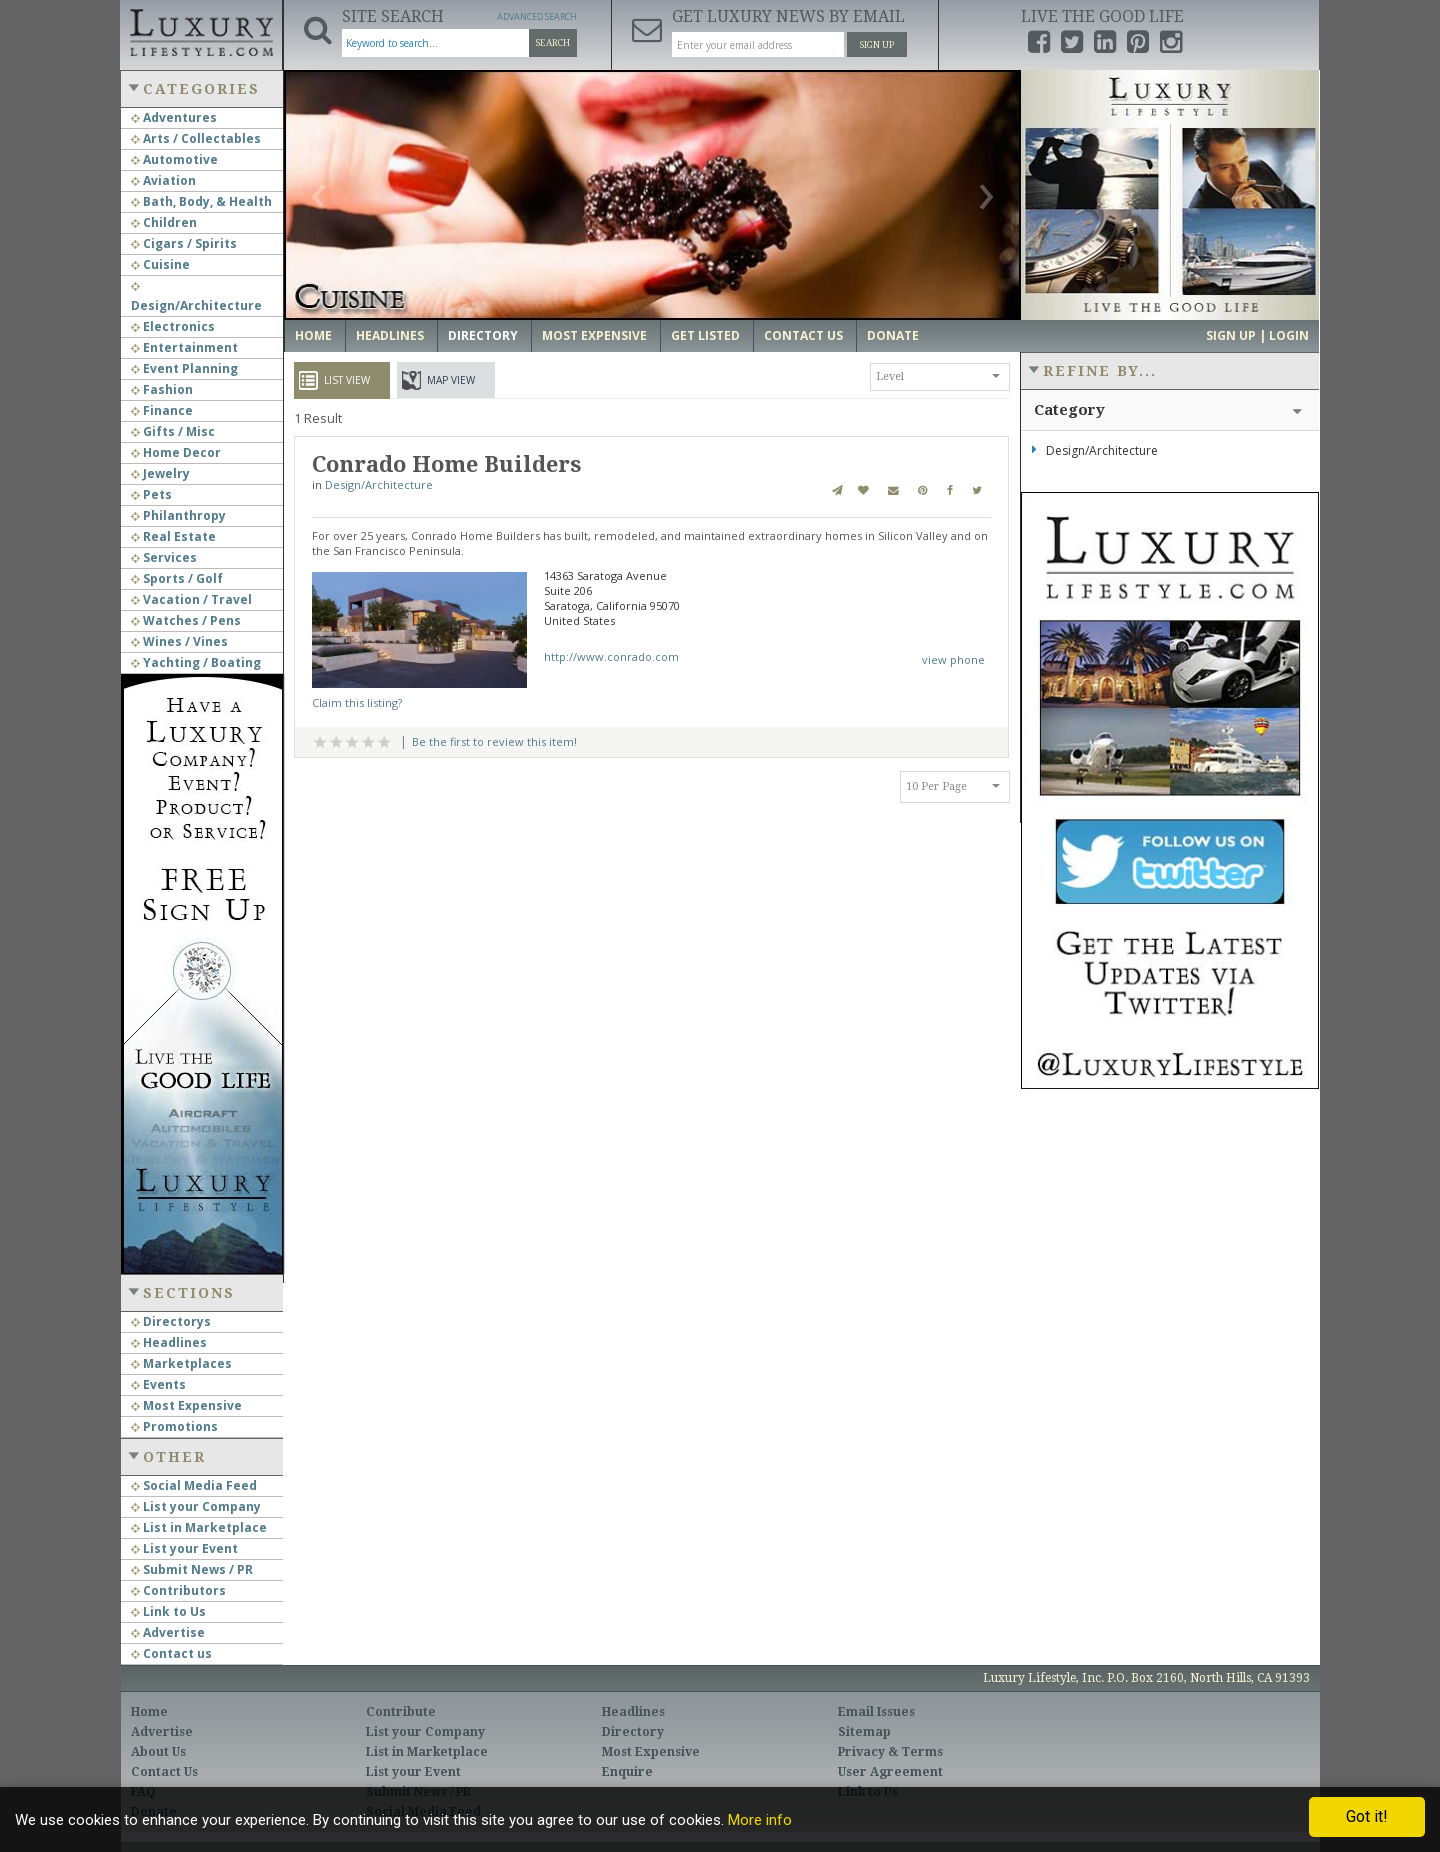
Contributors (178, 1590)
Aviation (163, 180)
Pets (151, 494)
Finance (162, 410)
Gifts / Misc (173, 431)
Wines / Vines (179, 641)
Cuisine (160, 264)
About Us (158, 1752)
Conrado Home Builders (447, 464)
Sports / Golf (177, 578)
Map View (451, 380)
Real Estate (173, 536)
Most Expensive (186, 1405)
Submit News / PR (192, 1569)
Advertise (168, 1632)
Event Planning (184, 368)
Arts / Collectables (196, 138)
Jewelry (160, 473)
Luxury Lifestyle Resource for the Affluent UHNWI (201, 30)
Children (164, 222)
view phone (953, 659)
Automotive (174, 159)
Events (158, 1384)
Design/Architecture (379, 484)
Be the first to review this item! (494, 741)
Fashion (162, 389)
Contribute (401, 1712)
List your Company (196, 1506)
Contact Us (803, 335)
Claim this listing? (357, 702)
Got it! (1367, 1816)
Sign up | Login (1257, 335)
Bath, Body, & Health (201, 201)
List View (347, 380)
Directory (483, 335)
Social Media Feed (194, 1485)
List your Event (184, 1548)
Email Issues (876, 1712)
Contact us (171, 1653)
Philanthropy (178, 515)
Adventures (174, 117)
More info (760, 1820)
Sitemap (864, 1732)
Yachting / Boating (196, 662)
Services (164, 557)
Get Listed (705, 335)
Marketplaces (181, 1363)
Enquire (627, 1772)
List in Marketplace (199, 1527)
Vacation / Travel (191, 599)
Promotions (174, 1426)
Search (553, 43)
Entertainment (184, 347)
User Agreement (890, 1772)
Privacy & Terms (890, 1752)
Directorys (171, 1321)
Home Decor (176, 452)
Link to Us (168, 1611)
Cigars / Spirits (184, 243)
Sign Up (877, 45)
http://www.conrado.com (611, 656)
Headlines (169, 1342)
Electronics (173, 326)
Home (313, 335)
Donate (893, 335)
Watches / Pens (186, 620)
